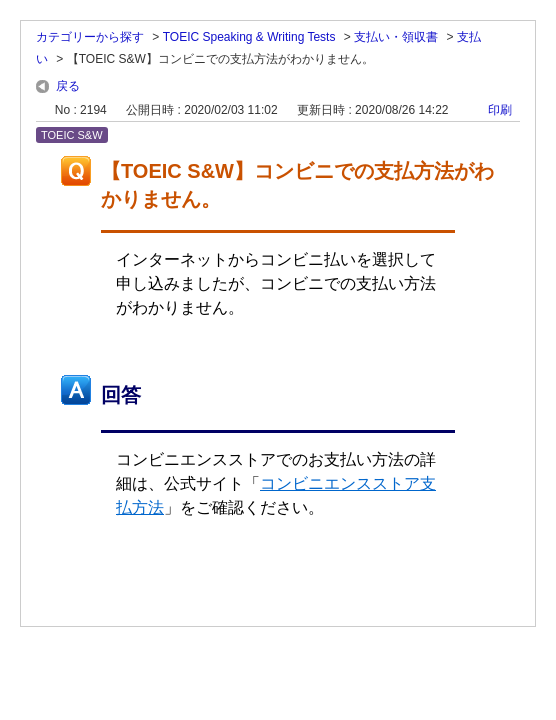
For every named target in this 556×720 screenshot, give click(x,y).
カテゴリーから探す (90, 37)
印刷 (500, 110)
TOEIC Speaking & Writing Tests (249, 37)
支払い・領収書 (396, 37)
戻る (68, 86)
